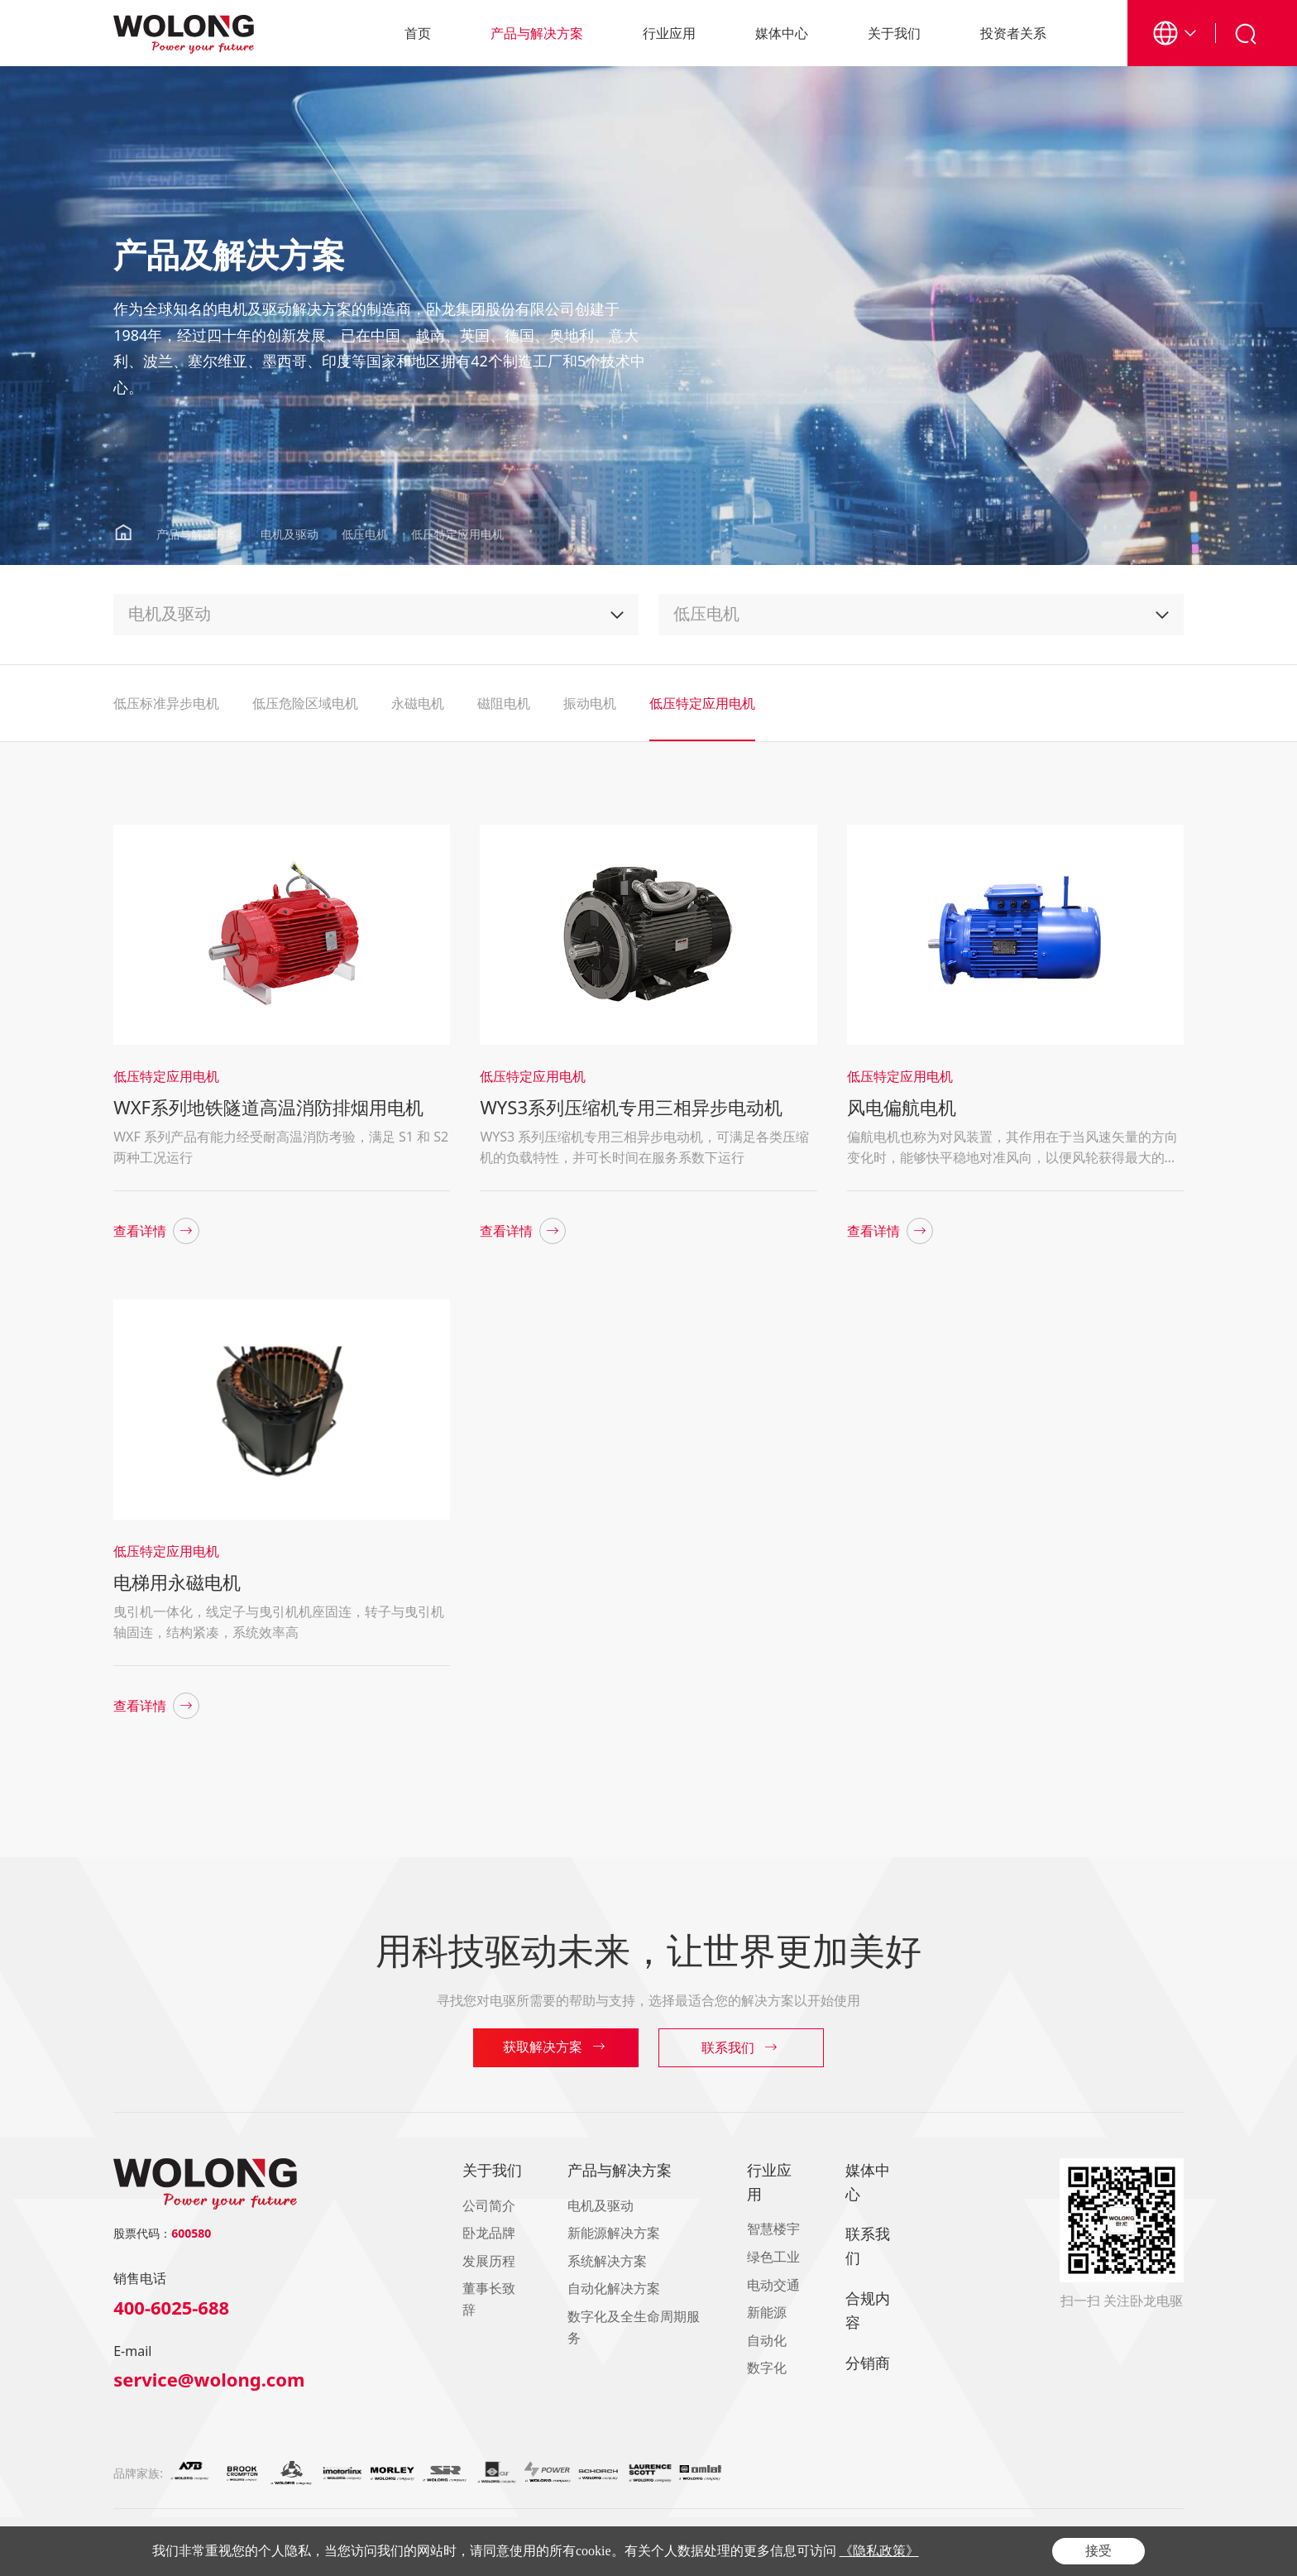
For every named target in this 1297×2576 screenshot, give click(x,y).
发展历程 (488, 2261)
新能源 (767, 2312)
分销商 (867, 2363)
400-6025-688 (171, 2307)
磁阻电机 (503, 703)
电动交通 (773, 2285)
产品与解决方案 (537, 33)
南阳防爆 (317, 2536)
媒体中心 (781, 33)
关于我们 (894, 33)
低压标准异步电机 (166, 703)
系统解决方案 (607, 2261)
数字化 (767, 2367)
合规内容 (867, 2310)
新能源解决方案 (613, 2233)
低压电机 (365, 534)
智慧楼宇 (773, 2228)
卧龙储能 (362, 2536)
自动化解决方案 (613, 2288)
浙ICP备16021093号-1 (378, 2552)
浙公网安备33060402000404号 (497, 2552)
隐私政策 (1074, 2552)
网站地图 (1164, 2552)
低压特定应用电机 (457, 534)
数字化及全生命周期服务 (633, 2327)
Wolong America (254, 2536)
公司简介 (488, 2205)
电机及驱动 (289, 534)
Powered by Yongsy (618, 2552)
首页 (417, 33)
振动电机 (589, 703)
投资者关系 (1013, 33)
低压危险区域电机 (305, 703)
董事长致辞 (488, 2299)
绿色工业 (773, 2257)
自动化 (767, 2340)
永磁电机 (417, 703)
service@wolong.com (208, 2379)
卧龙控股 (191, 2536)
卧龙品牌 (488, 2233)
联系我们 (867, 2245)
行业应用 (669, 33)
